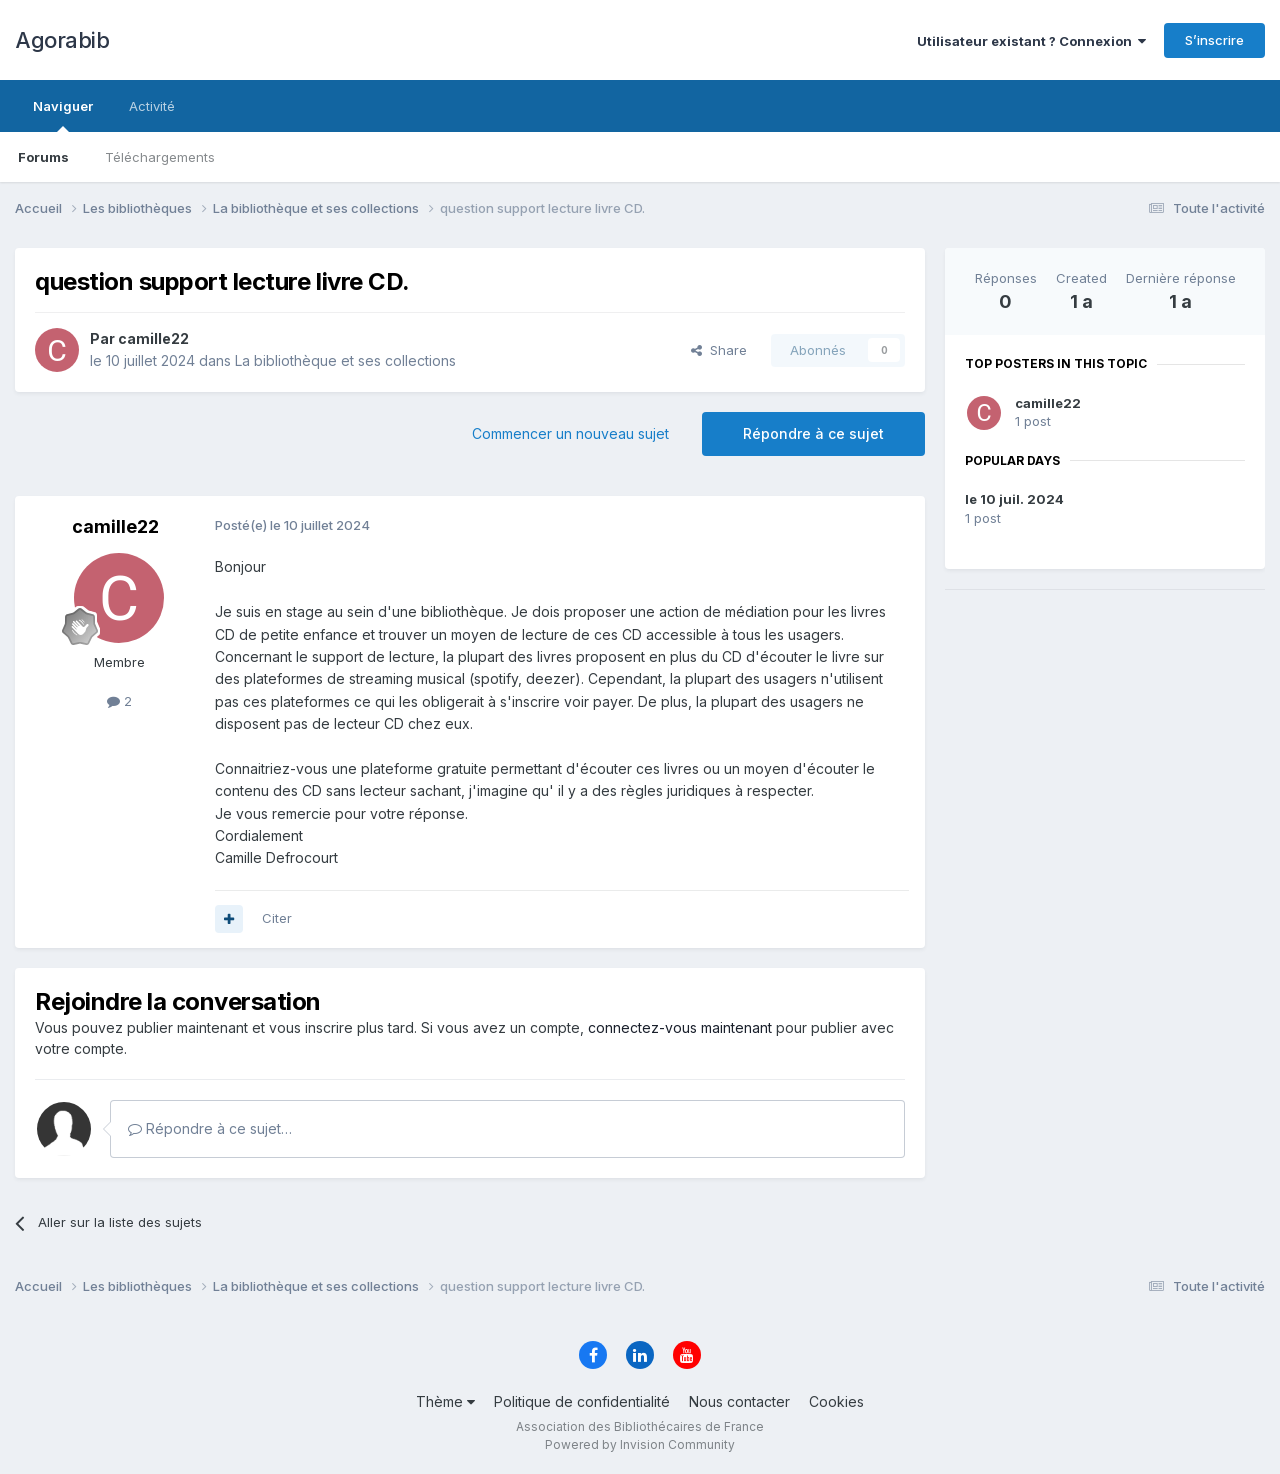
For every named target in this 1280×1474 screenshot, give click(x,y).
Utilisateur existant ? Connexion (1031, 41)
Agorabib (62, 40)
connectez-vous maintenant (680, 1027)
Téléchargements (160, 157)
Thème (445, 1401)
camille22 (1048, 403)
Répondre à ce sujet (813, 433)
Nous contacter (739, 1401)
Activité (152, 106)
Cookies (836, 1401)
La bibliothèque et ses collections (345, 360)
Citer (277, 918)
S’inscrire (1214, 40)
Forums (43, 157)
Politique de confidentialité (582, 1401)
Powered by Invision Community (640, 1444)
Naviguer (63, 115)
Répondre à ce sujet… (210, 1128)
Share (719, 350)
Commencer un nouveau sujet (570, 433)
